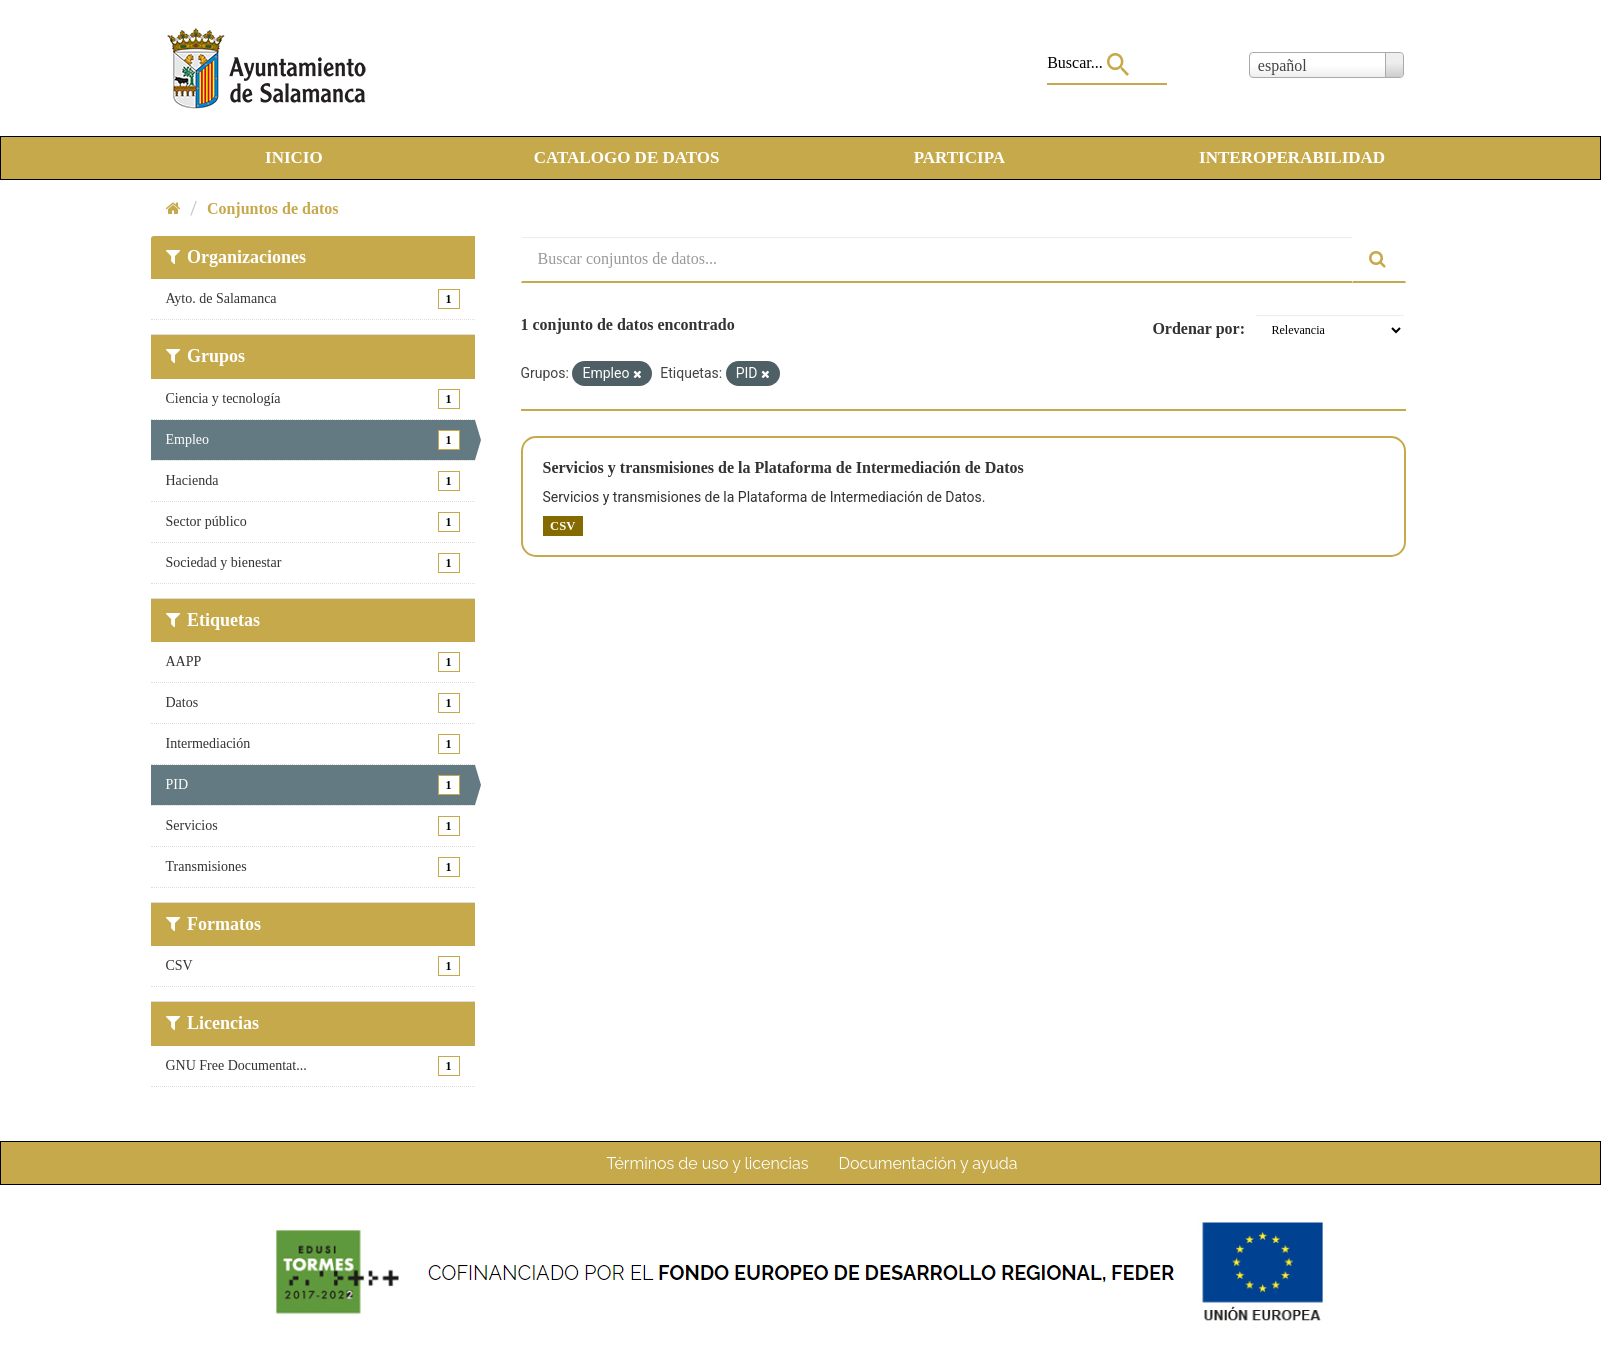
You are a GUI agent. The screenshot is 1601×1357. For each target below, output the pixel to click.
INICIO (294, 157)
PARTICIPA (959, 157)
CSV (562, 526)
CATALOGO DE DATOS (627, 157)
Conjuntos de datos (273, 208)
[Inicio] (173, 208)
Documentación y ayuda (927, 1163)
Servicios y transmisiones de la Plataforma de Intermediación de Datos (783, 467)
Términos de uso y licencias (708, 1163)
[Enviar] (1379, 259)
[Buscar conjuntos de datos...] (937, 259)
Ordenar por (1195, 328)
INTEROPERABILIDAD (1292, 157)
